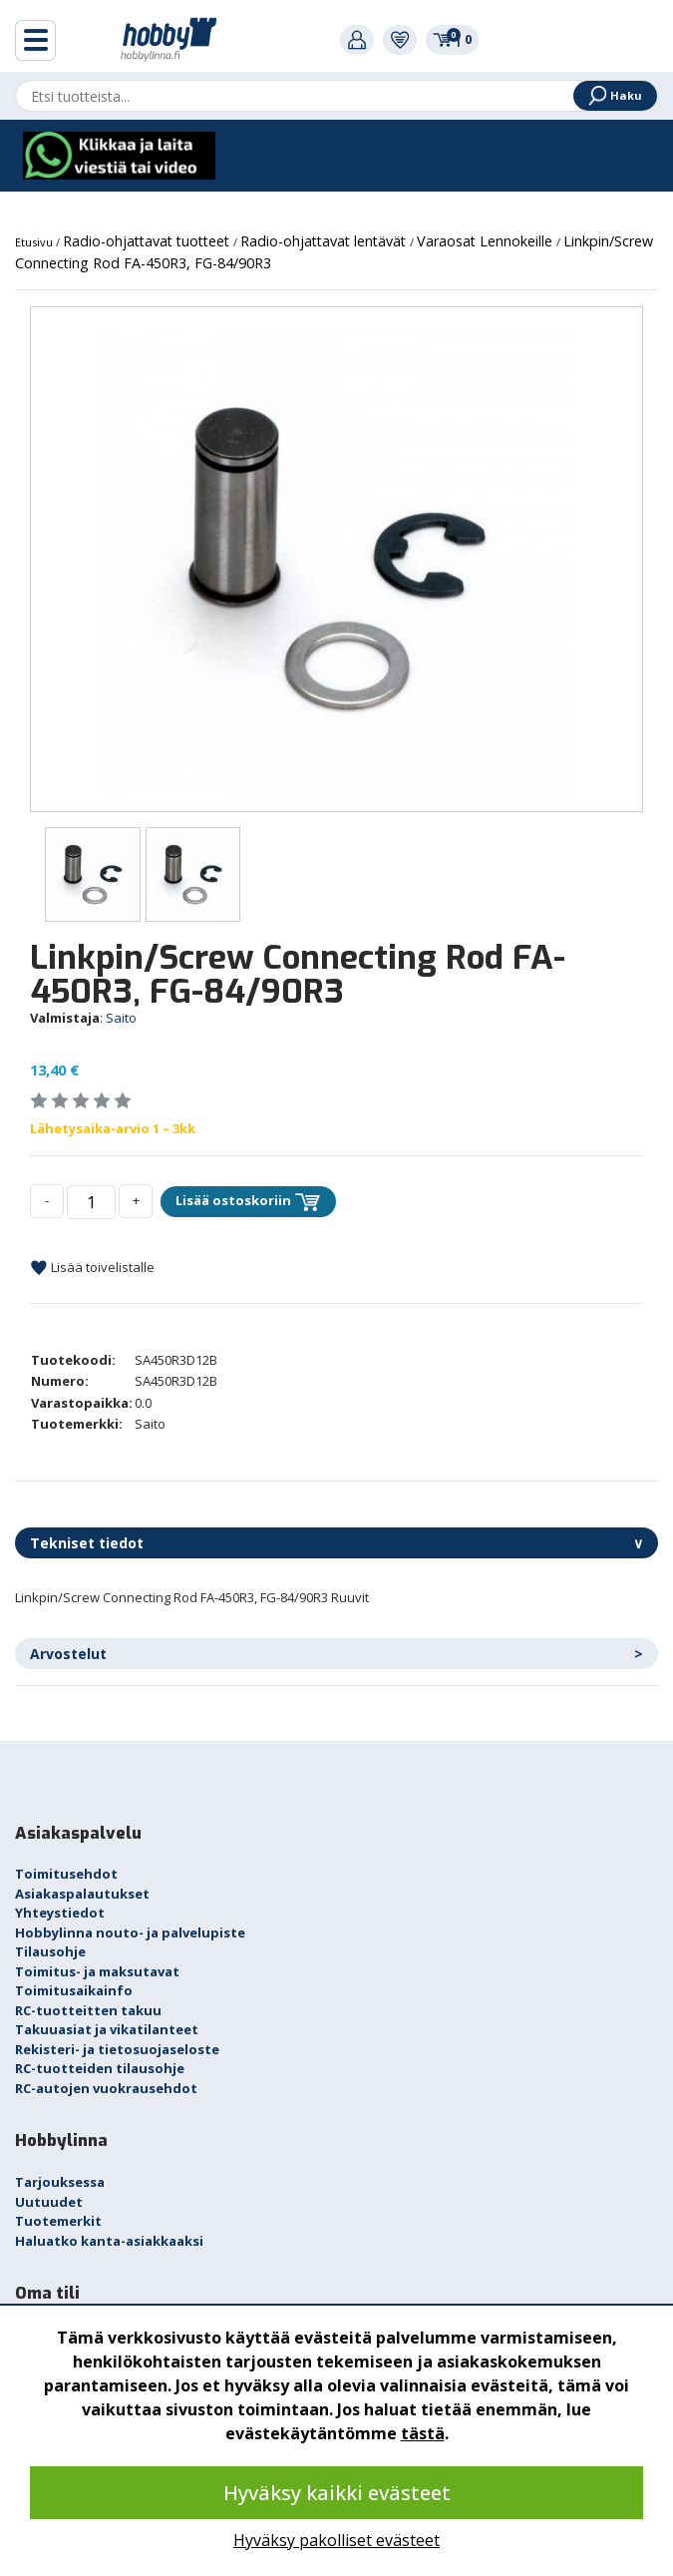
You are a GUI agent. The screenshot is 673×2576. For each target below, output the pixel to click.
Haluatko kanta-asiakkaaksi (109, 2241)
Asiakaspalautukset (82, 1894)
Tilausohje (50, 1951)
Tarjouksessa (60, 2182)
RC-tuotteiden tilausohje (99, 2068)
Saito (121, 1018)
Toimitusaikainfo (74, 1990)
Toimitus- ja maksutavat (97, 1971)
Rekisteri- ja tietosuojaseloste (117, 2049)
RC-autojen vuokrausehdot (106, 2088)
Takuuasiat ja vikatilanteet (106, 2029)
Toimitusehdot (66, 1874)
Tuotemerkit (58, 2221)
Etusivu (35, 241)
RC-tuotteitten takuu (88, 2010)
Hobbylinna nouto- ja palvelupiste (130, 1932)
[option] (336, 559)
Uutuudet (49, 2202)
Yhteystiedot (60, 1913)
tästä (423, 2433)
